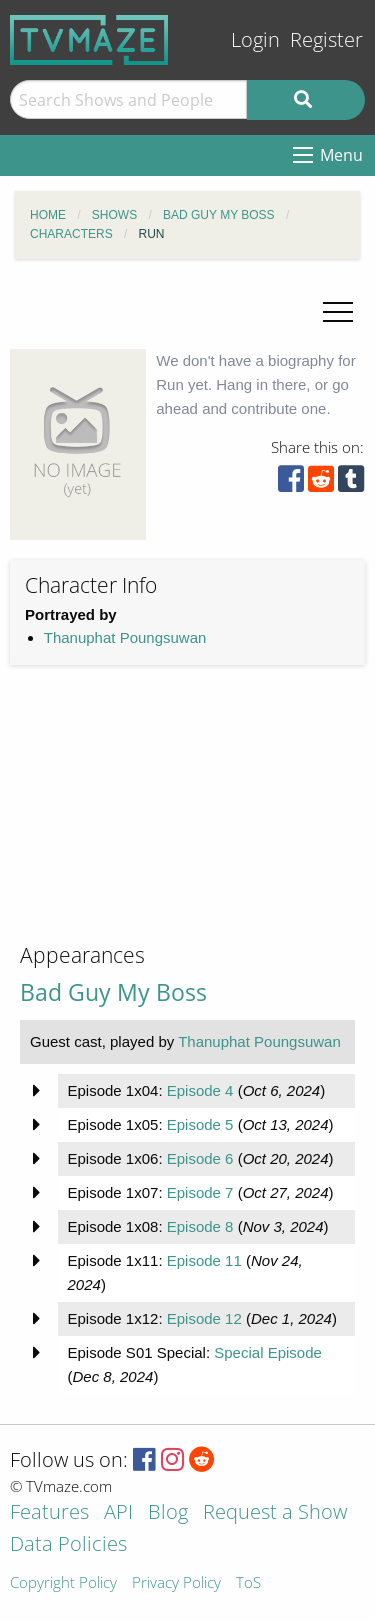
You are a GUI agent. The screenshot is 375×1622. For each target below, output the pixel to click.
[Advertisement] (160, 820)
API (118, 1513)
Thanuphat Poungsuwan (125, 637)
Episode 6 (200, 1158)
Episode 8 (200, 1226)
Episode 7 (200, 1192)
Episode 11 (204, 1260)
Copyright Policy (63, 1583)
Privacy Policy (176, 1583)
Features (49, 1513)
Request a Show (275, 1513)
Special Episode (268, 1352)
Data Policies (68, 1545)
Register (326, 39)
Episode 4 (200, 1090)
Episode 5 (200, 1124)
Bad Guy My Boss (113, 992)
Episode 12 (204, 1318)
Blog (168, 1513)
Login (255, 39)
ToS (248, 1583)
